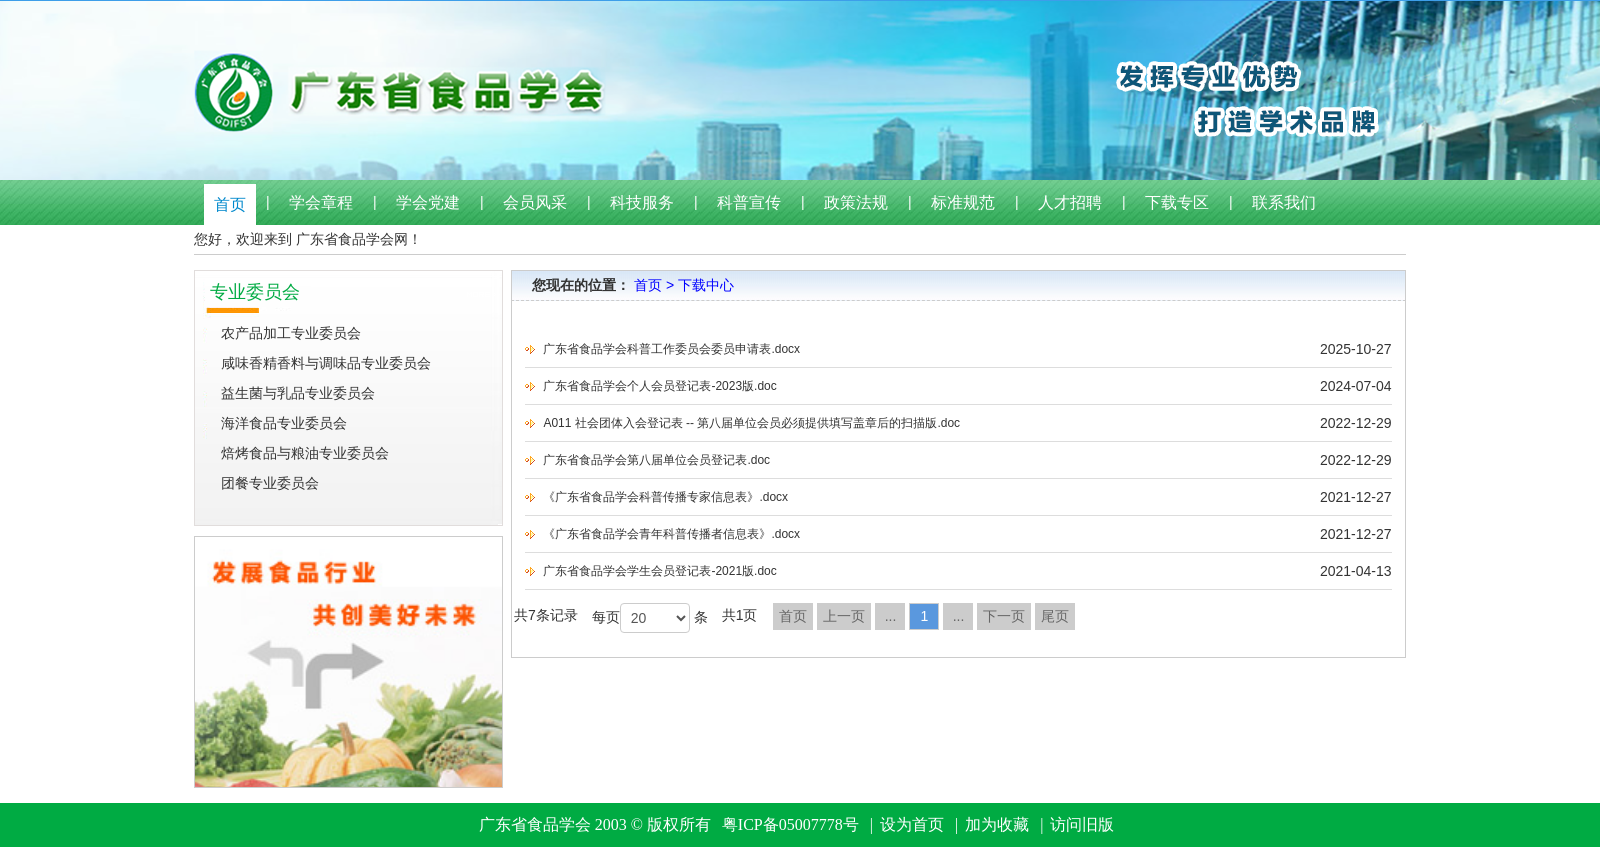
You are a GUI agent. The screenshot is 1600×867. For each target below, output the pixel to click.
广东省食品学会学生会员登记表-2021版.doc (659, 571)
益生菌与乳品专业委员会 (298, 393)
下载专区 (1177, 202)
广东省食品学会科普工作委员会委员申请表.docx (671, 349)
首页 (230, 204)
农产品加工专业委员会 (291, 333)
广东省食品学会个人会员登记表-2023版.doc (659, 386)
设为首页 (912, 824)
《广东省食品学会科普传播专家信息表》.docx (665, 497)
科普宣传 (749, 202)
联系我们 (1284, 202)
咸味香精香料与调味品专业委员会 (326, 363)
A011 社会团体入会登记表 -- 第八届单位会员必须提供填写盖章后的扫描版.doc (751, 423)
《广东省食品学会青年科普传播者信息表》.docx (671, 534)
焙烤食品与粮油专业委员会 (305, 453)
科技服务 (642, 202)
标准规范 (963, 202)
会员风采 (535, 202)
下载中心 (706, 285)
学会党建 (428, 202)
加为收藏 (997, 824)
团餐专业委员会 (270, 483)
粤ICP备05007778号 (790, 824)
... (891, 616)
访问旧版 (1082, 824)
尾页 (1055, 616)
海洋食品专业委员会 (284, 423)
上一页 (844, 616)
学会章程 (321, 202)
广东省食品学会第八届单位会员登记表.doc (656, 460)
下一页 (1004, 616)
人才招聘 (1070, 202)
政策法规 (856, 202)
